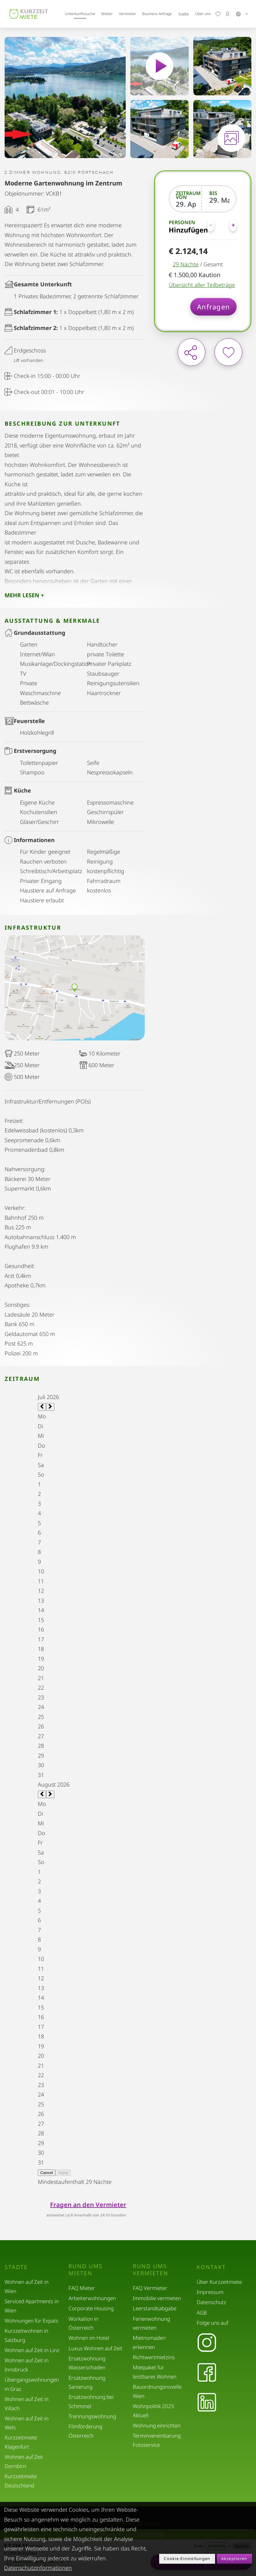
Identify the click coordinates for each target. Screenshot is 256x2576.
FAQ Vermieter (150, 2288)
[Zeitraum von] (186, 204)
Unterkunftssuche (80, 13)
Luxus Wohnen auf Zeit (95, 2348)
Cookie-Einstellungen (187, 2558)
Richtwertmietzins (154, 2357)
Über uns (203, 13)
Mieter (107, 13)
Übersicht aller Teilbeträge (202, 284)
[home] (28, 14)
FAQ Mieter (82, 2288)
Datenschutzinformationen (38, 2567)
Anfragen (213, 306)
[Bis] (219, 200)
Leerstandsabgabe (154, 2308)
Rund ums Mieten (86, 2270)
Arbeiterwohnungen (92, 2298)
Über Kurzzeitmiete (219, 2281)
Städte (183, 14)
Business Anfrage (157, 13)
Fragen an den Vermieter (88, 2204)
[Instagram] (207, 2343)
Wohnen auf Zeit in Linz (32, 2350)
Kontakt (211, 2267)
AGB (202, 2312)
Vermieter (127, 13)
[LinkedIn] (207, 2403)
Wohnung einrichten (157, 2425)
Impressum (210, 2292)
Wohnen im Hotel (89, 2337)
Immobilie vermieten (157, 2298)
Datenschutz (211, 2302)
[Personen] (222, 225)
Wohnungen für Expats (31, 2320)
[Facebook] (207, 2373)
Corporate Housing (91, 2308)
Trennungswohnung (92, 2416)
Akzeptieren (234, 2558)
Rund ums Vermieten (150, 2270)
